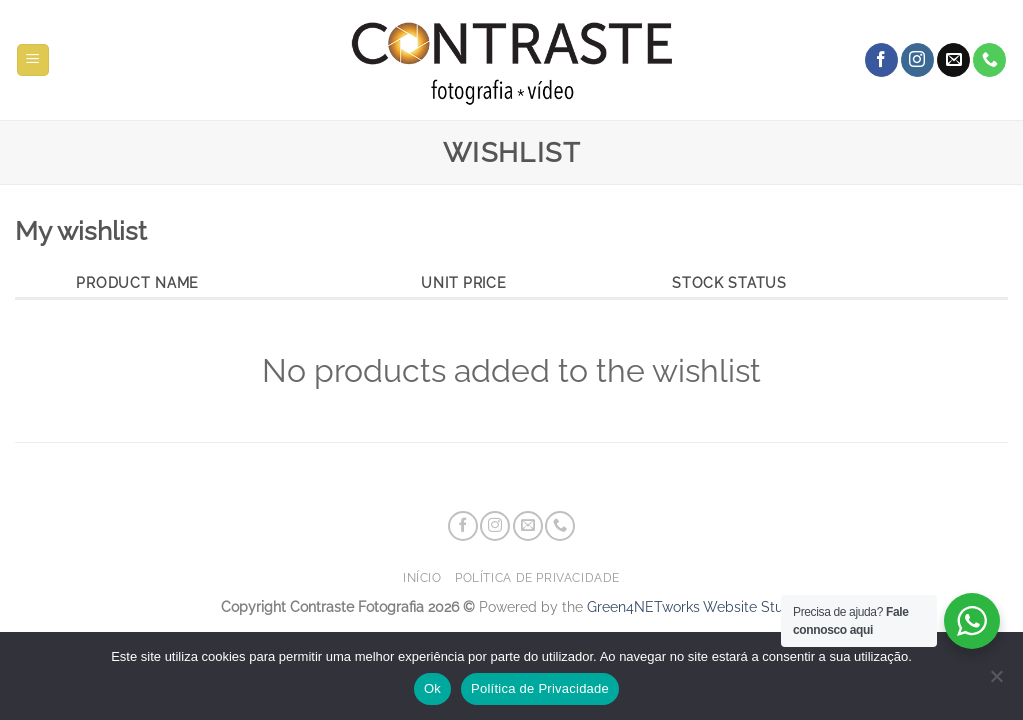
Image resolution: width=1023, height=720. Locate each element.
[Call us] (989, 60)
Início (422, 577)
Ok (432, 688)
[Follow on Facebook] (881, 60)
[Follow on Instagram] (917, 60)
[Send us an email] (953, 60)
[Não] (996, 682)
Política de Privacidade (537, 577)
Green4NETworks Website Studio (695, 606)
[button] (33, 60)
